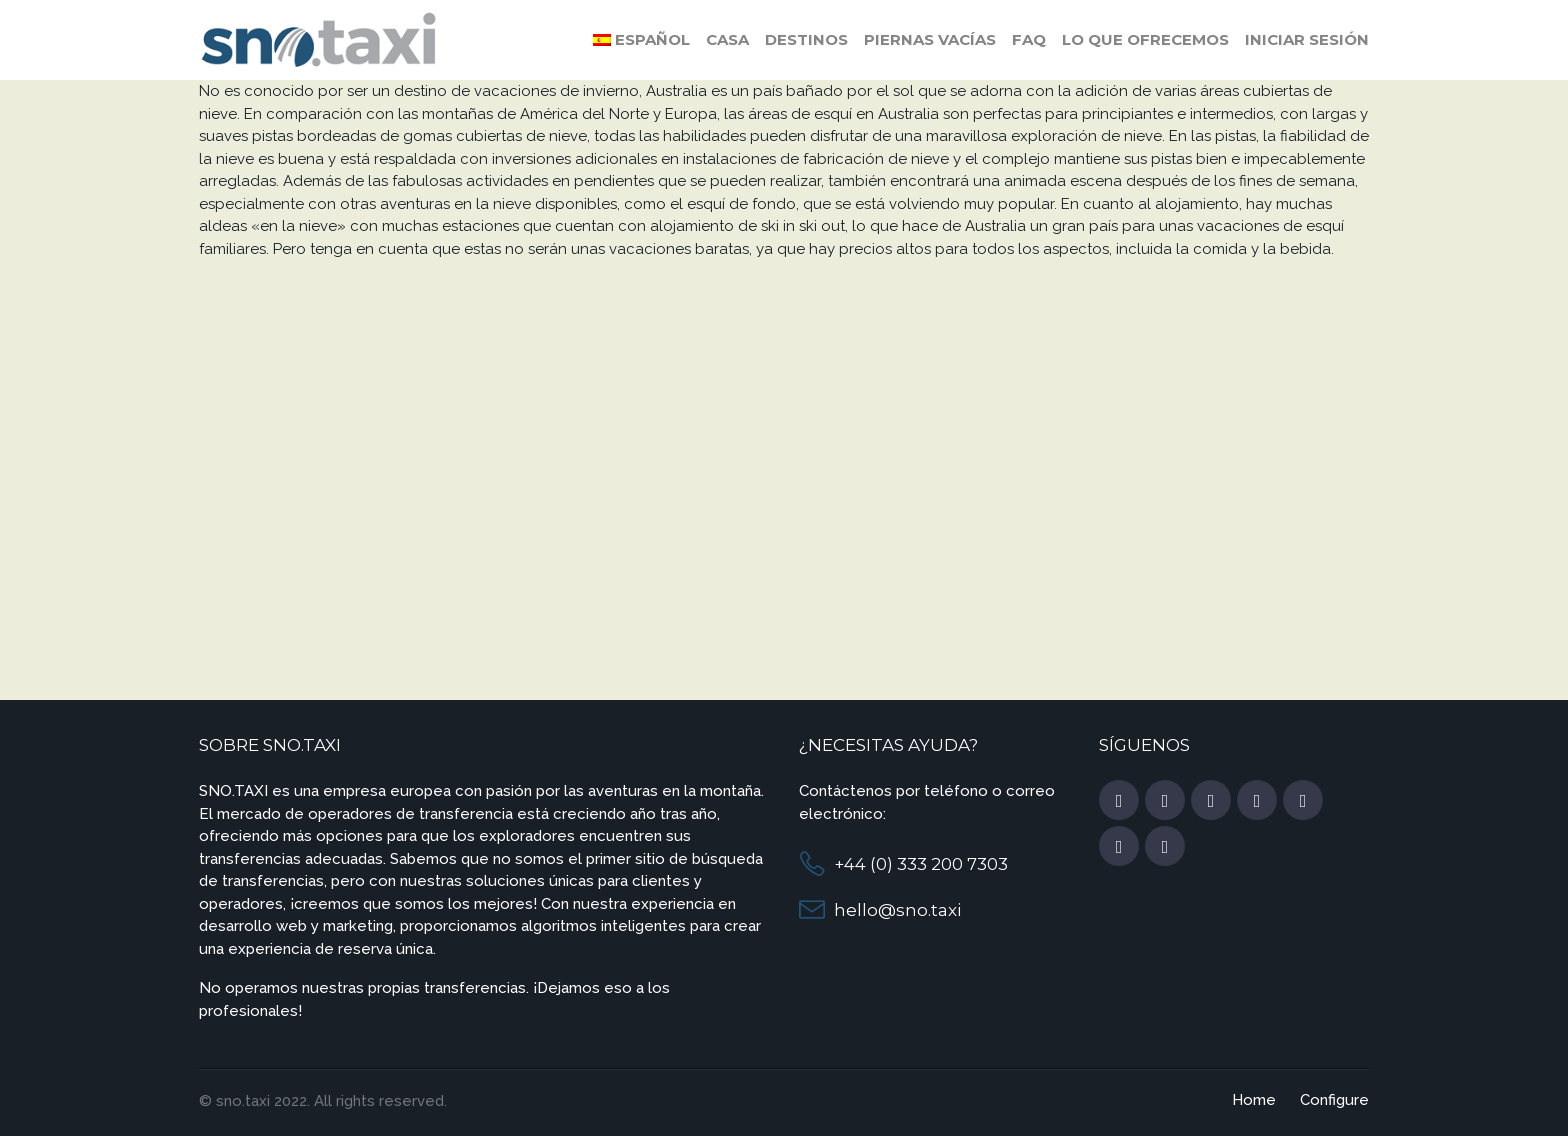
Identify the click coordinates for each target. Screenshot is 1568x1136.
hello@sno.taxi (897, 910)
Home (1254, 1100)
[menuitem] (642, 40)
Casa (727, 39)
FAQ (1029, 39)
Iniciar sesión (1307, 39)
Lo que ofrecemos (1145, 39)
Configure (1334, 1100)
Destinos (806, 39)
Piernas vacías (930, 39)
